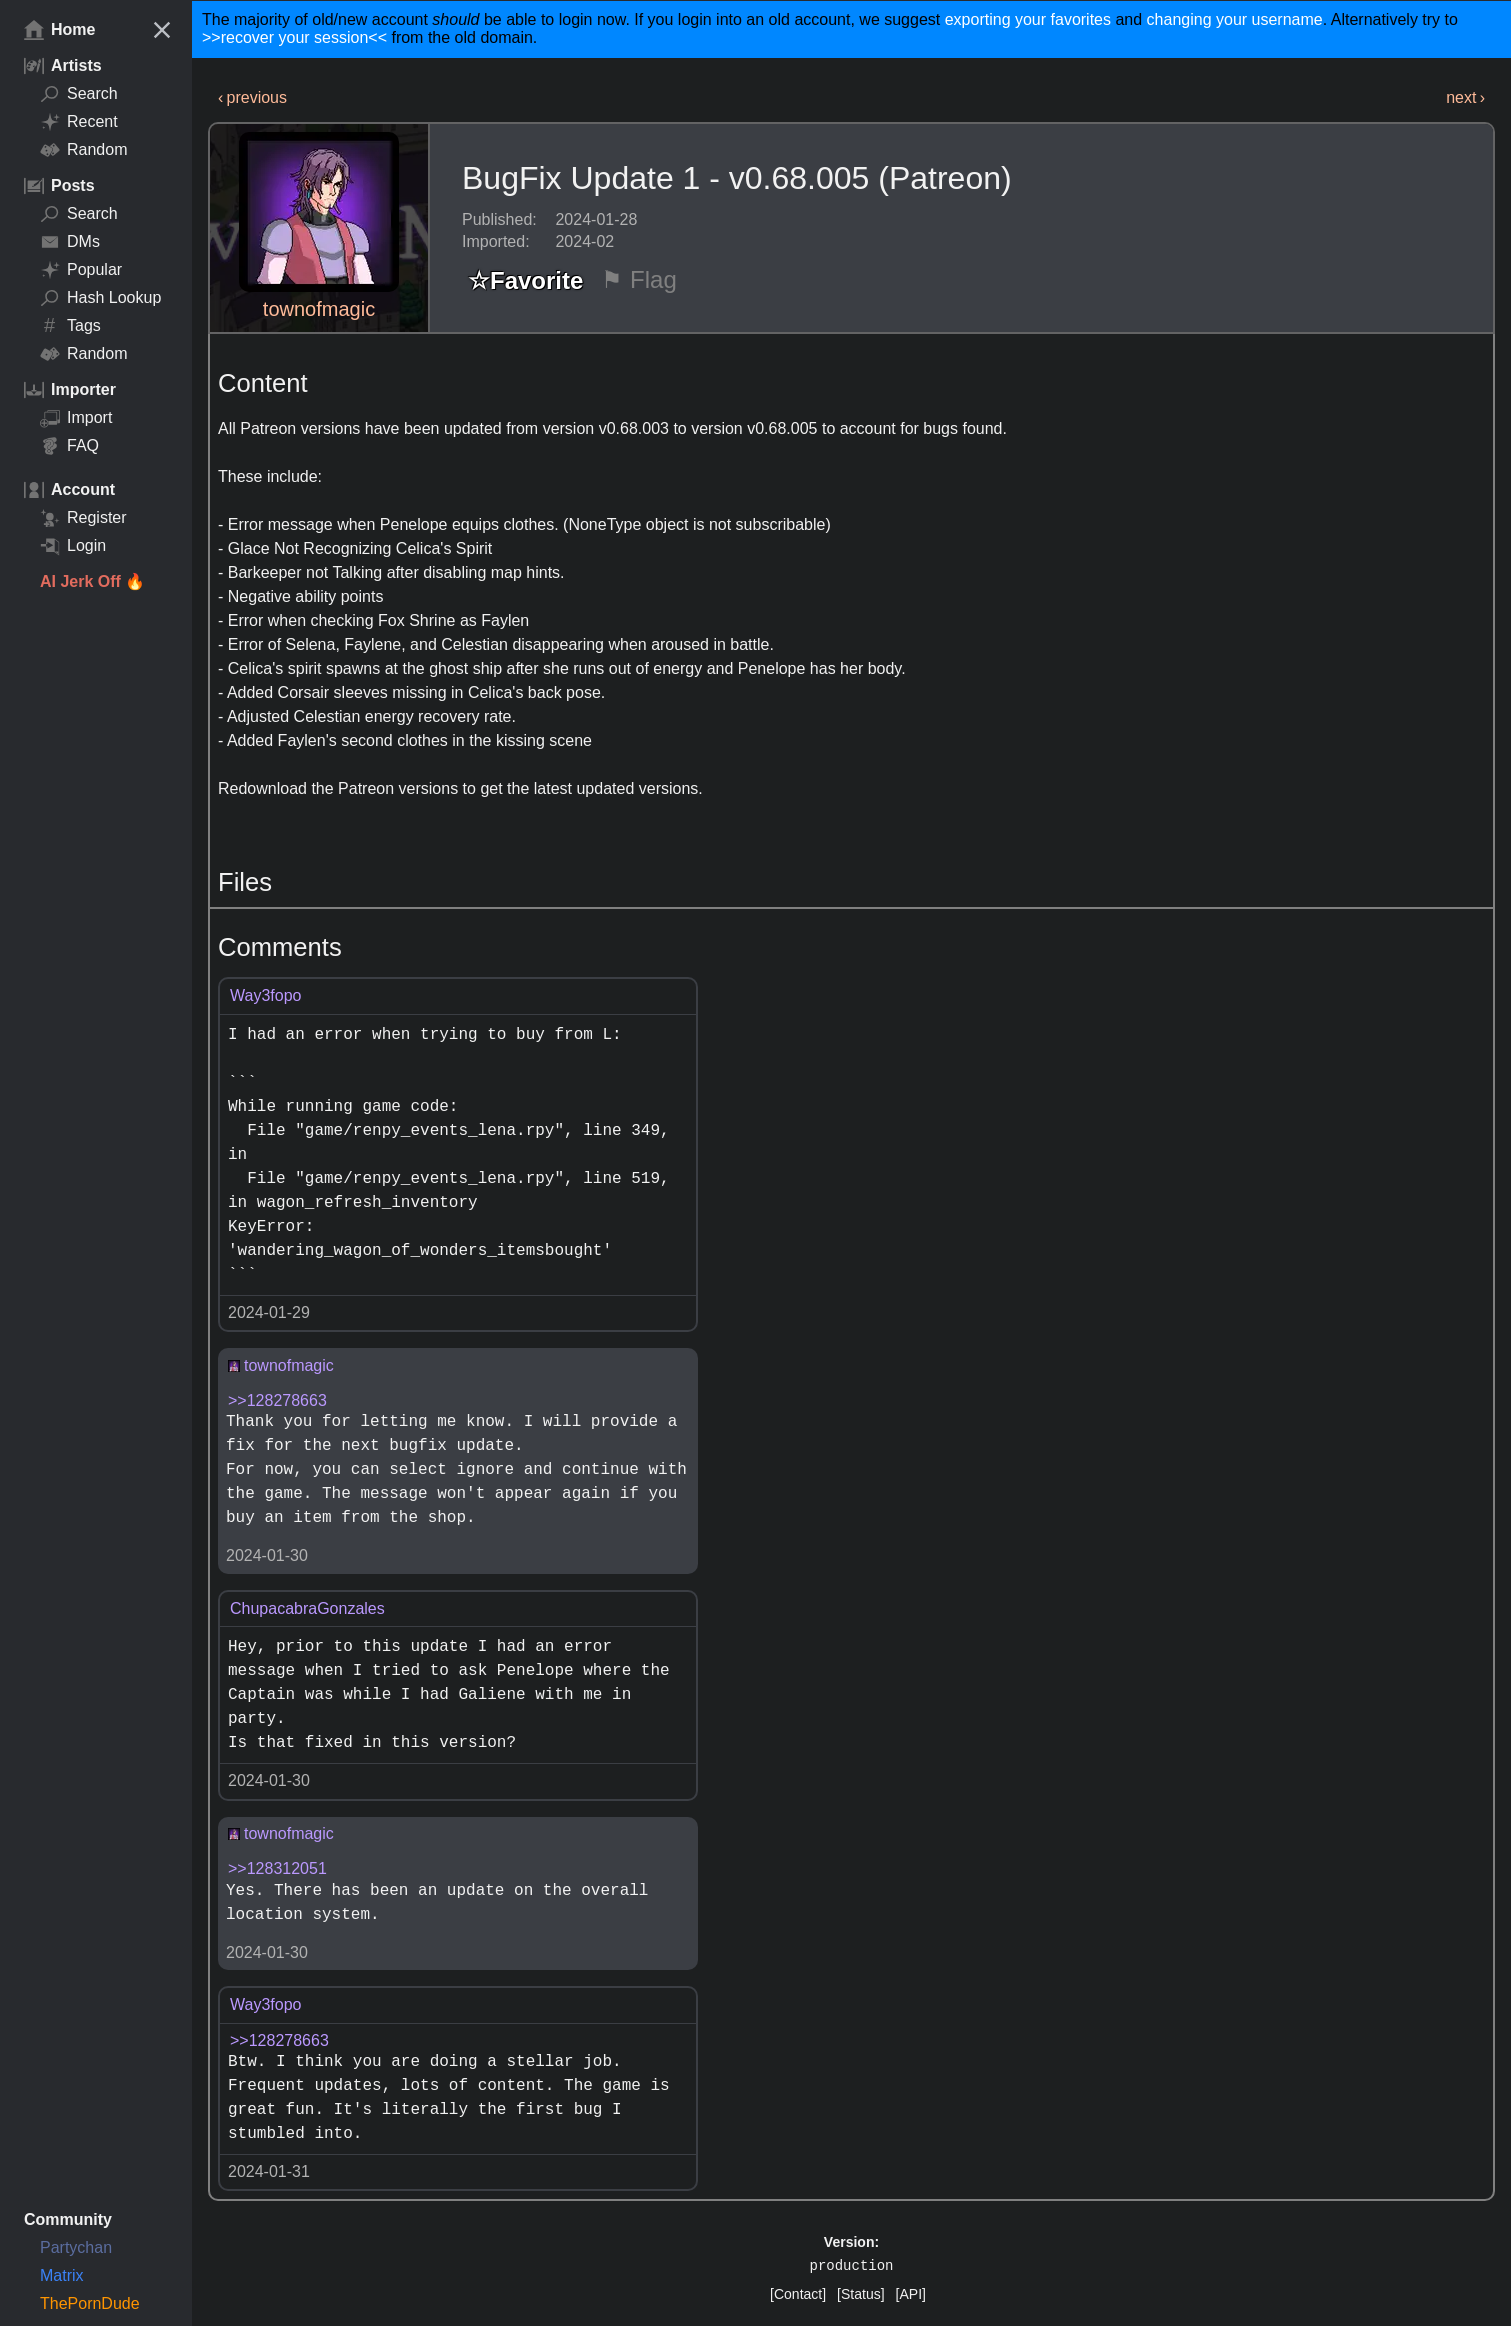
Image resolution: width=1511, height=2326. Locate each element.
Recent (79, 122)
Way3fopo (265, 995)
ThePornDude (90, 2303)
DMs (70, 242)
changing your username (1235, 19)
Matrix (62, 2275)
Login (73, 546)
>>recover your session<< (294, 37)
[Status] (860, 2294)
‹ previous (252, 97)
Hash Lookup (100, 298)
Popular (81, 270)
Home (59, 30)
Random (83, 150)
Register (83, 518)
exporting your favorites (1028, 19)
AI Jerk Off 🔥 (92, 581)
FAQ (69, 446)
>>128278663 (277, 1400)
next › (1465, 97)
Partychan (76, 2247)
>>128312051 (277, 1868)
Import (76, 418)
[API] (911, 2294)
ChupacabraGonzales (307, 1608)
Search (79, 94)
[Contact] (798, 2294)
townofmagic (319, 309)
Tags (70, 326)
